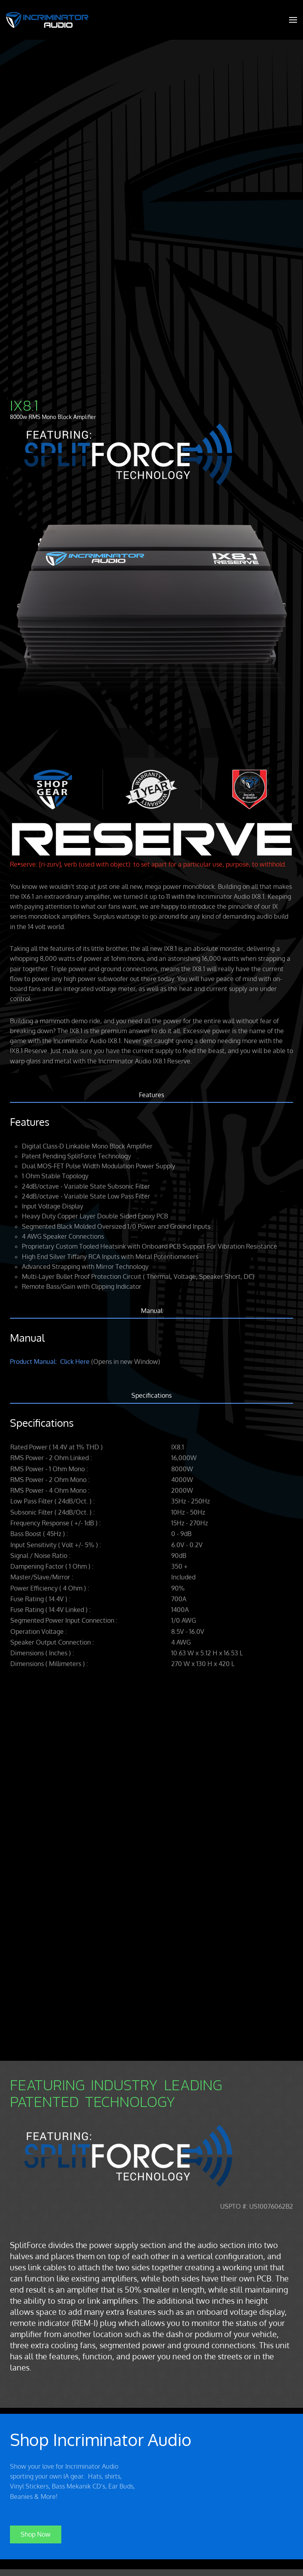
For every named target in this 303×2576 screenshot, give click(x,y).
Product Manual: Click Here (50, 1362)
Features (151, 1095)
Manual (151, 1311)
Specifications (151, 1395)
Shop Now (36, 2533)
